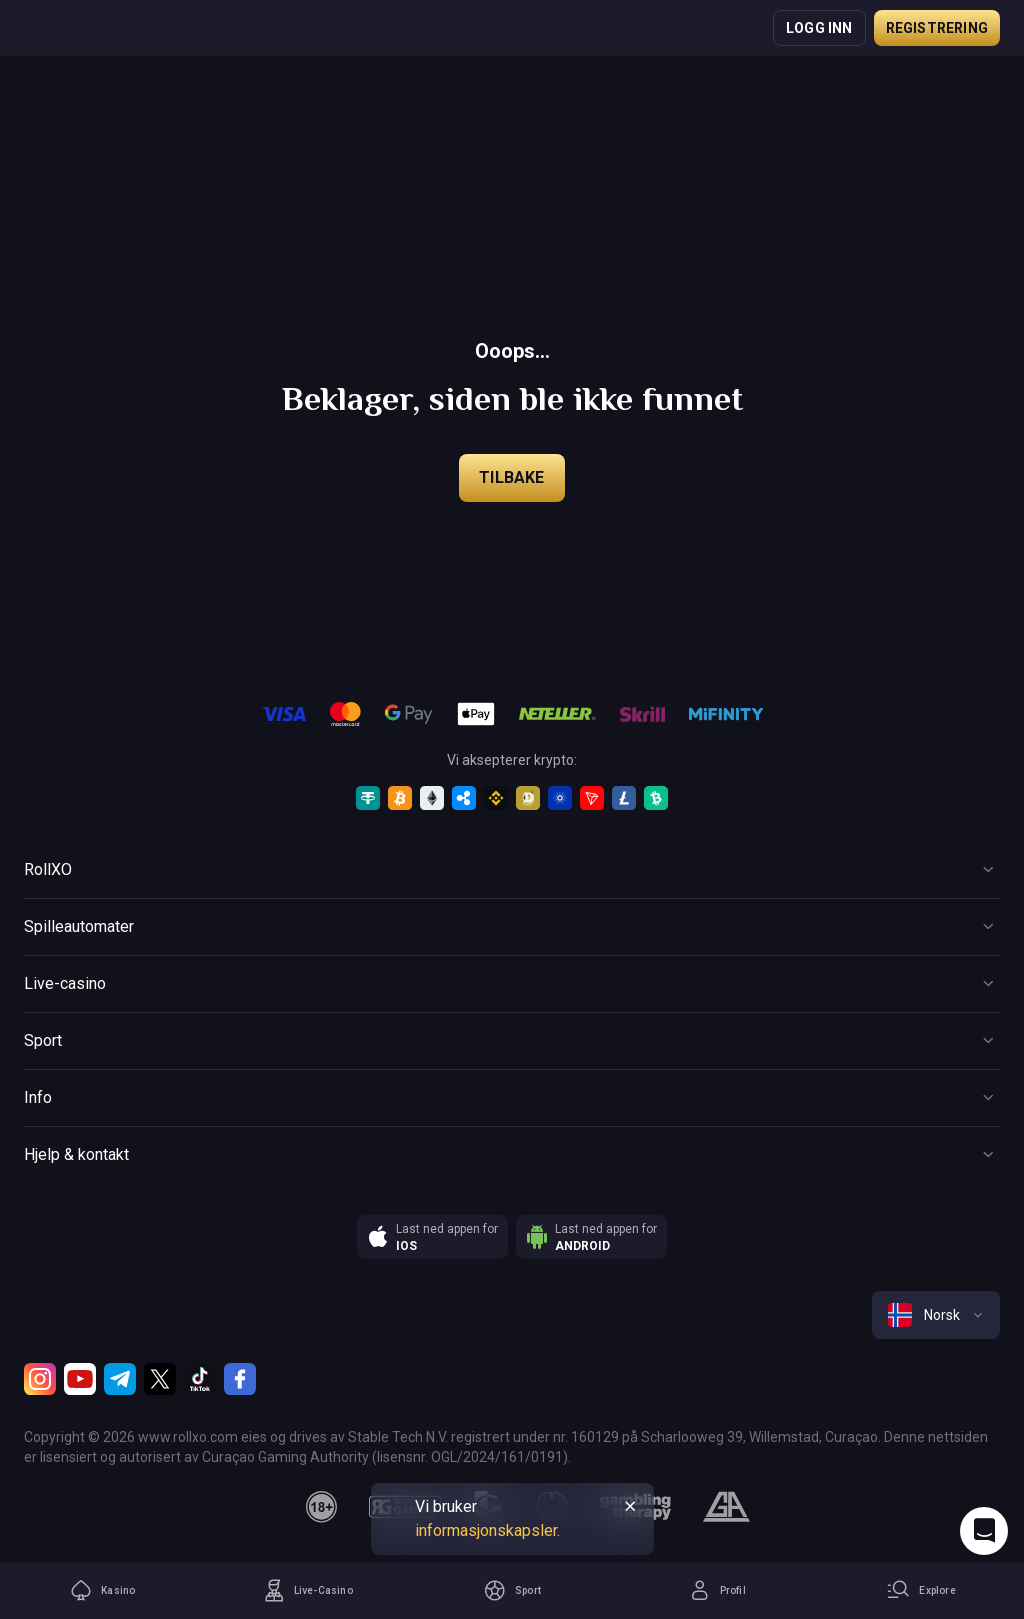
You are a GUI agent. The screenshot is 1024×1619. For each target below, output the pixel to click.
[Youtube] (80, 1379)
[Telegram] (120, 1379)
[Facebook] (240, 1379)
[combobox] (936, 1315)
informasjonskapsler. (487, 1530)
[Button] (512, 870)
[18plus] (322, 1507)
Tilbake (511, 477)
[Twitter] (160, 1379)
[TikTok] (200, 1379)
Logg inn (819, 28)
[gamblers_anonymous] (726, 1507)
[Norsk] (936, 1315)
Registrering (937, 28)
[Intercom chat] (984, 1531)
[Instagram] (40, 1379)
